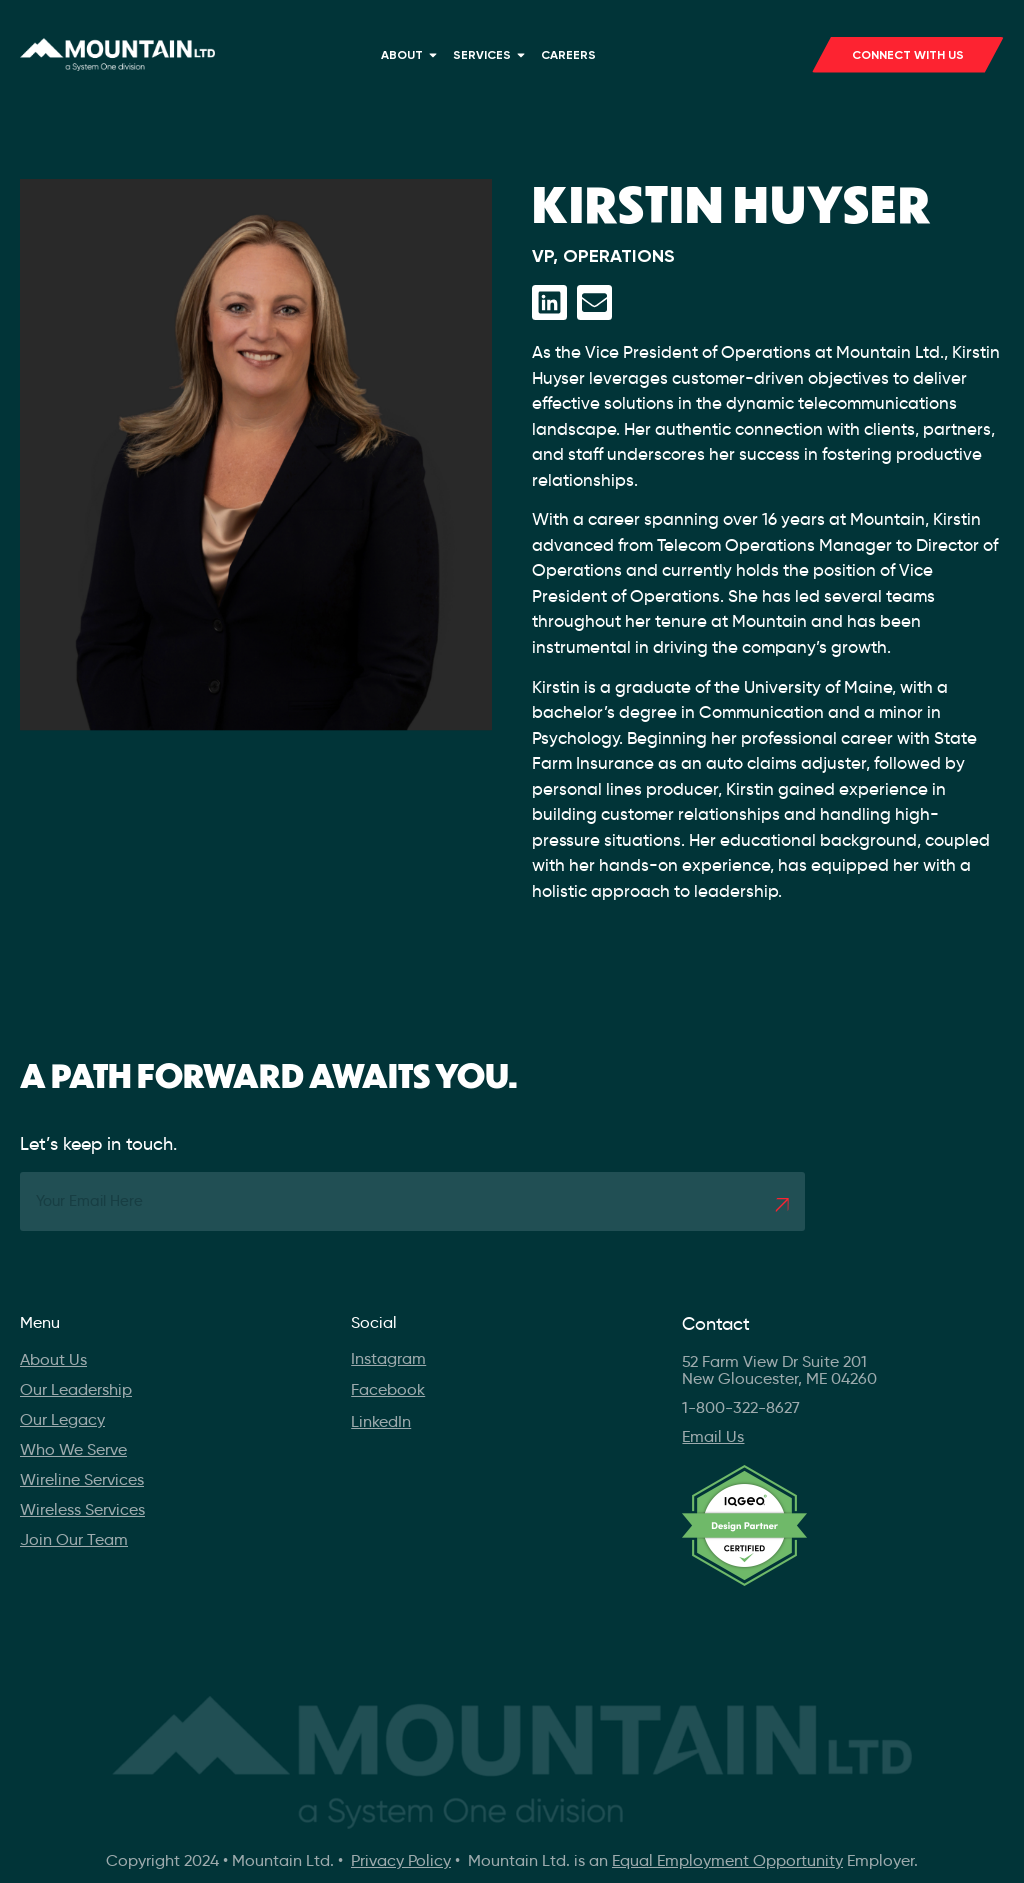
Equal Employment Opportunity (727, 1860)
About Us (53, 1359)
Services (492, 55)
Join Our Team (74, 1539)
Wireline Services (82, 1479)
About (412, 55)
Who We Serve (73, 1449)
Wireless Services (82, 1509)
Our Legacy (62, 1419)
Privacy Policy (401, 1860)
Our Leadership (76, 1389)
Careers (568, 55)
